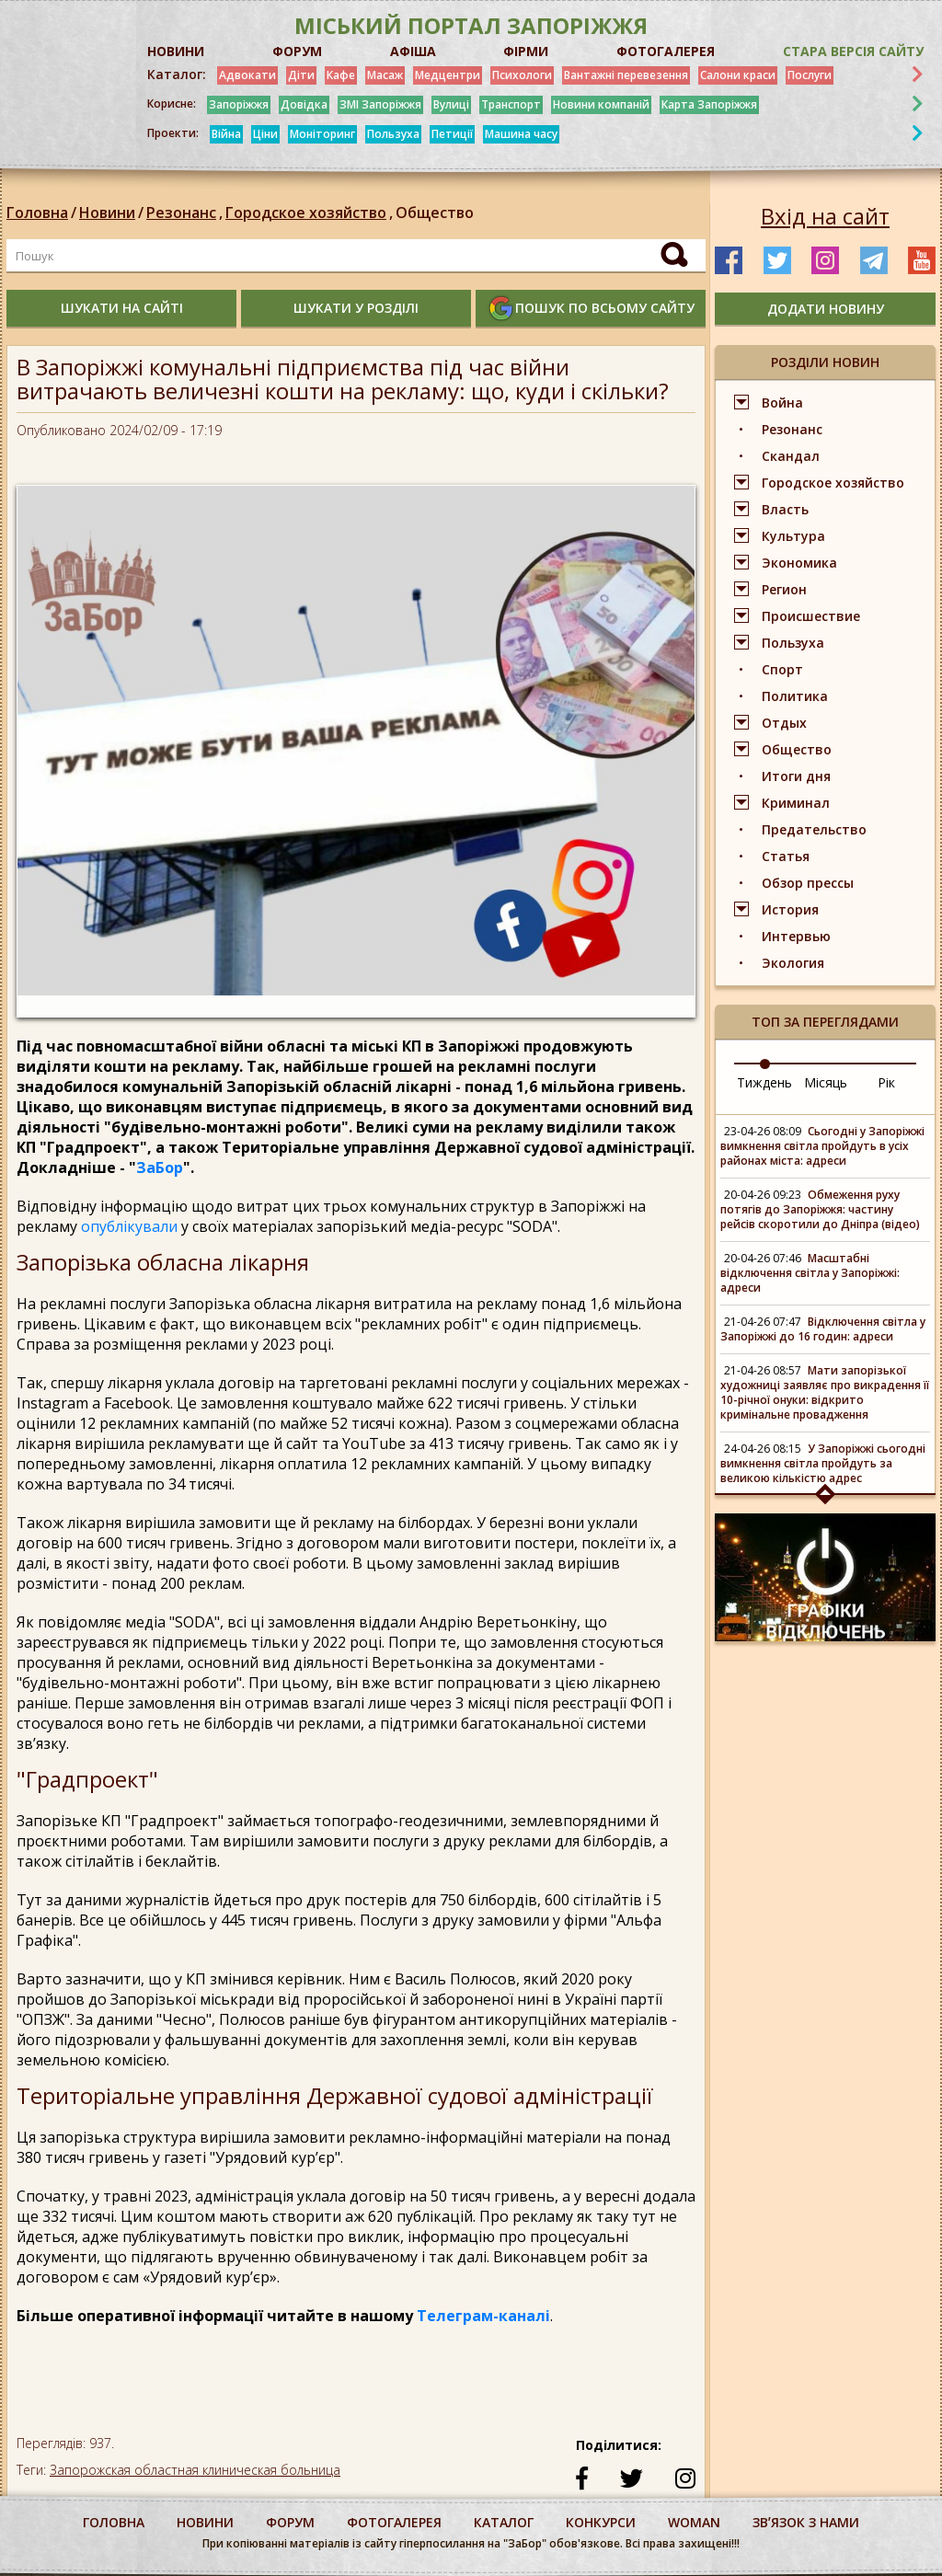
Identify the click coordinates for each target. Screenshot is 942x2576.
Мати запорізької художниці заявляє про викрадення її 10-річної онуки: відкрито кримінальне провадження (824, 1392)
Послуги (809, 75)
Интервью (796, 936)
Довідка (304, 104)
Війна (226, 134)
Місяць (825, 1082)
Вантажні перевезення (626, 75)
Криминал (796, 802)
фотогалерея (394, 2522)
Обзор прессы (808, 882)
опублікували (129, 1226)
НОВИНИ (175, 51)
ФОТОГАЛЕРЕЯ (665, 51)
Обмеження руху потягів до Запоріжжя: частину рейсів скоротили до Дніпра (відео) (820, 1209)
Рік (886, 1082)
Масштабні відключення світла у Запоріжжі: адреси (810, 1272)
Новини (107, 212)
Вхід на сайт (825, 216)
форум (290, 2522)
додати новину (825, 308)
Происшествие (811, 616)
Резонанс (185, 212)
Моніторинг (322, 134)
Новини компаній (601, 104)
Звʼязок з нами (805, 2522)
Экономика (799, 562)
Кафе (341, 75)
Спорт (782, 669)
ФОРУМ (297, 51)
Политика (795, 696)
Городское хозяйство (310, 212)
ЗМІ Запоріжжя (380, 104)
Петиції (452, 134)
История (790, 909)
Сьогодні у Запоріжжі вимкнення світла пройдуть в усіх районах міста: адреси (822, 1145)
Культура (793, 536)
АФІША (413, 51)
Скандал (791, 456)
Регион (784, 589)
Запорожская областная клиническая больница (195, 2469)
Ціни (265, 134)
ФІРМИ (525, 51)
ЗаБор (159, 1167)
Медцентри (447, 75)
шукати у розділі (356, 307)
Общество (435, 212)
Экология (793, 963)
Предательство (814, 829)
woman (694, 2522)
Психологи (522, 75)
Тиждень (764, 1082)
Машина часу (521, 134)
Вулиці (451, 104)
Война (782, 402)
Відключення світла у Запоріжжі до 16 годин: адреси (822, 1329)
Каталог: (176, 74)
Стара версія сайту (853, 51)
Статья (786, 856)
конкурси (601, 2522)
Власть (785, 509)
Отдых (784, 722)
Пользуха (393, 134)
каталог (504, 2522)
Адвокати (247, 75)
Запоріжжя (239, 104)
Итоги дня (796, 776)
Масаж (385, 75)
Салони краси (737, 75)
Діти (301, 75)
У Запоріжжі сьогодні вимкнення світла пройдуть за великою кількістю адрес (822, 1463)
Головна (37, 212)
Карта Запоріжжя (709, 104)
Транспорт (511, 104)
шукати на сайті (122, 307)
